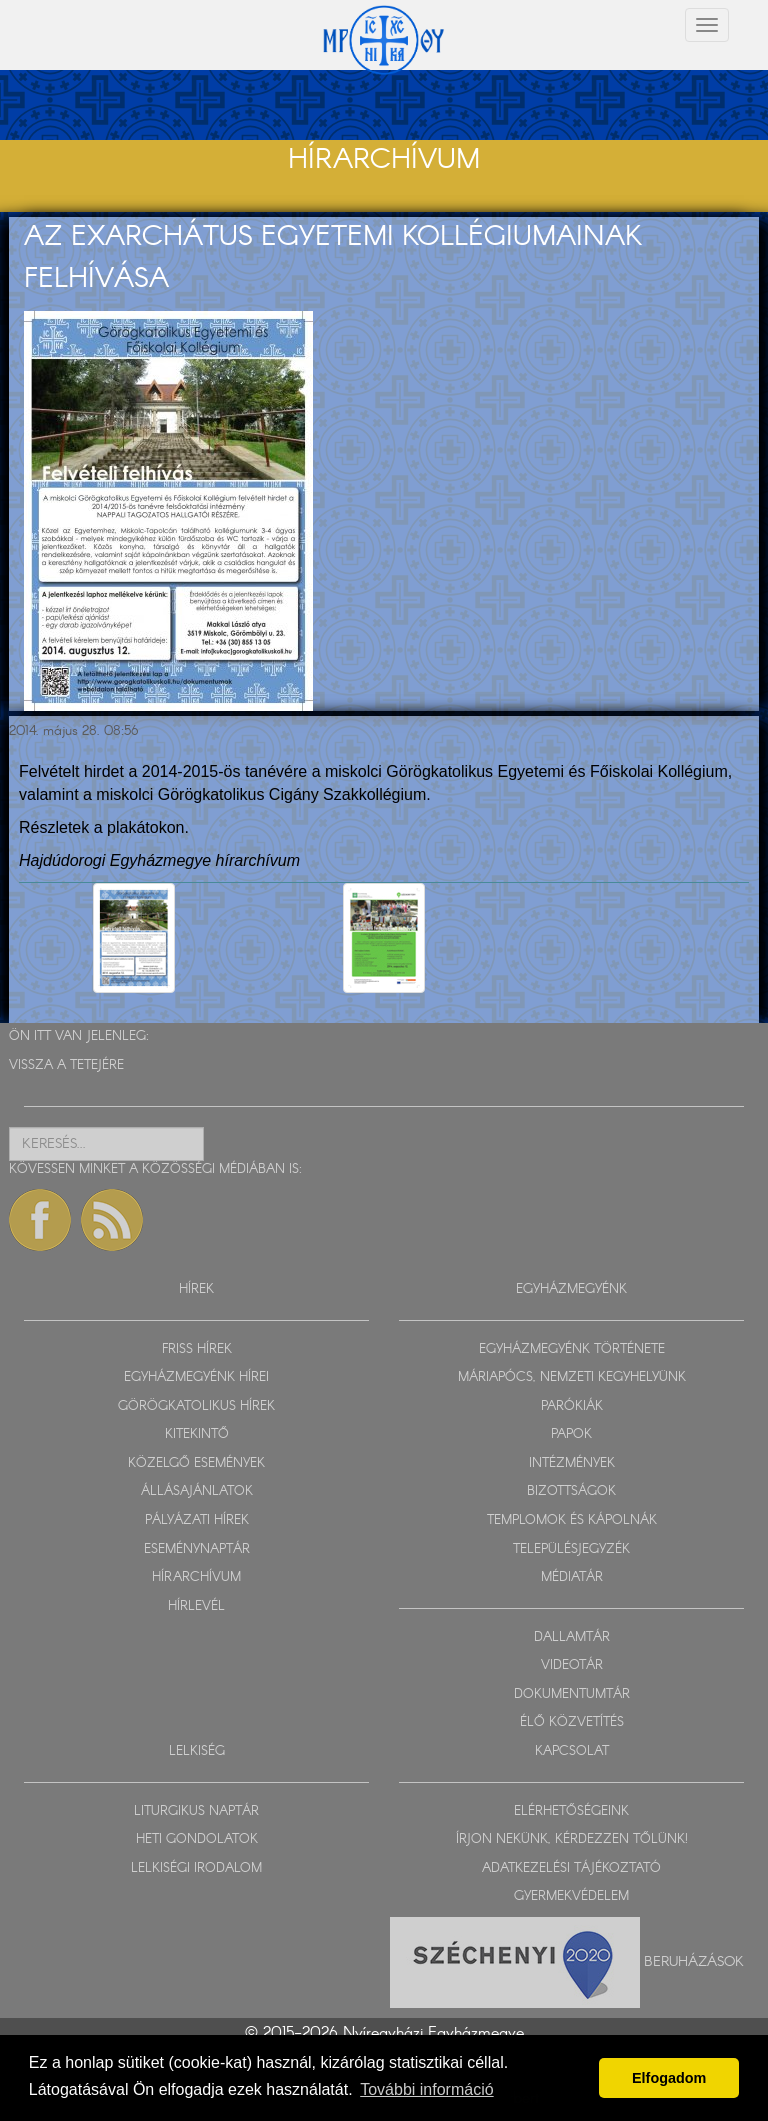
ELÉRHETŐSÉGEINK (571, 1811)
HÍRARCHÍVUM (196, 1577)
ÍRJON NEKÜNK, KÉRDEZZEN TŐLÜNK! (572, 1839)
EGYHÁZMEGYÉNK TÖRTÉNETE (572, 1349)
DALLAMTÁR (572, 1637)
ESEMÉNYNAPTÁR (197, 1549)
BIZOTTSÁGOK (571, 1491)
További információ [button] (426, 2089)
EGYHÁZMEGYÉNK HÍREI (196, 1377)
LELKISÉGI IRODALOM (196, 1868)
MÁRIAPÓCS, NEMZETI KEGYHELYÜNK (572, 1377)
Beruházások (694, 1961)
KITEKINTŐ (197, 1434)
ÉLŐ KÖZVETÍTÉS (572, 1722)
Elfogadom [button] (669, 2078)
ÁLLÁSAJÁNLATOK (197, 1491)
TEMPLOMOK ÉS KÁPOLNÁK (572, 1520)
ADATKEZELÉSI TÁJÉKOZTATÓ (571, 1868)
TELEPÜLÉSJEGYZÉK (571, 1549)
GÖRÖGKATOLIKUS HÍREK (196, 1406)
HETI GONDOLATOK (197, 1839)
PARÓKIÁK (572, 1406)
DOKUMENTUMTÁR (572, 1694)
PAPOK (571, 1434)
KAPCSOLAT (572, 1751)
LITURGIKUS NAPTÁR (196, 1811)
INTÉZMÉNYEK (572, 1463)
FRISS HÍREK (197, 1349)
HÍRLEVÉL (196, 1606)
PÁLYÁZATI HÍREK (197, 1520)
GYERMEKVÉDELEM (571, 1896)
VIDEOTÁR (572, 1665)
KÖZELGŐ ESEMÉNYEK (196, 1463)
